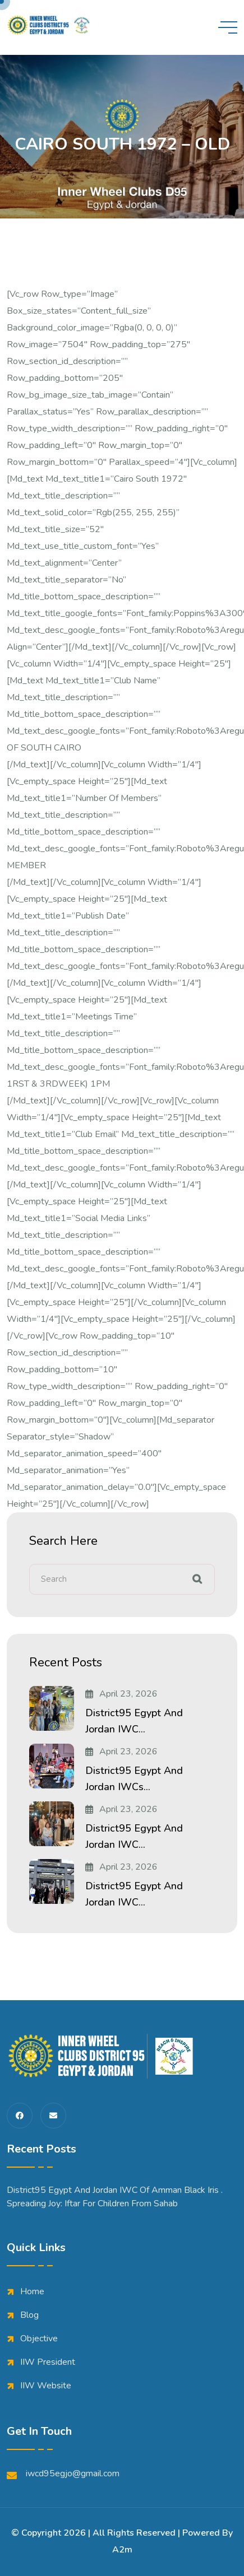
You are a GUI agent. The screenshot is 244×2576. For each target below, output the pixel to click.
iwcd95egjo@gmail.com (63, 2473)
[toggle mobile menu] (227, 27)
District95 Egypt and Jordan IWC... (134, 1721)
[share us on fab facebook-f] (20, 2115)
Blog (29, 2315)
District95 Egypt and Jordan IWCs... (134, 1779)
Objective (39, 2338)
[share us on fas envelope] (53, 2115)
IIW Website (45, 2385)
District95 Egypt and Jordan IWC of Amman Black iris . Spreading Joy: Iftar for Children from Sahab (115, 2197)
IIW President (47, 2362)
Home (32, 2291)
